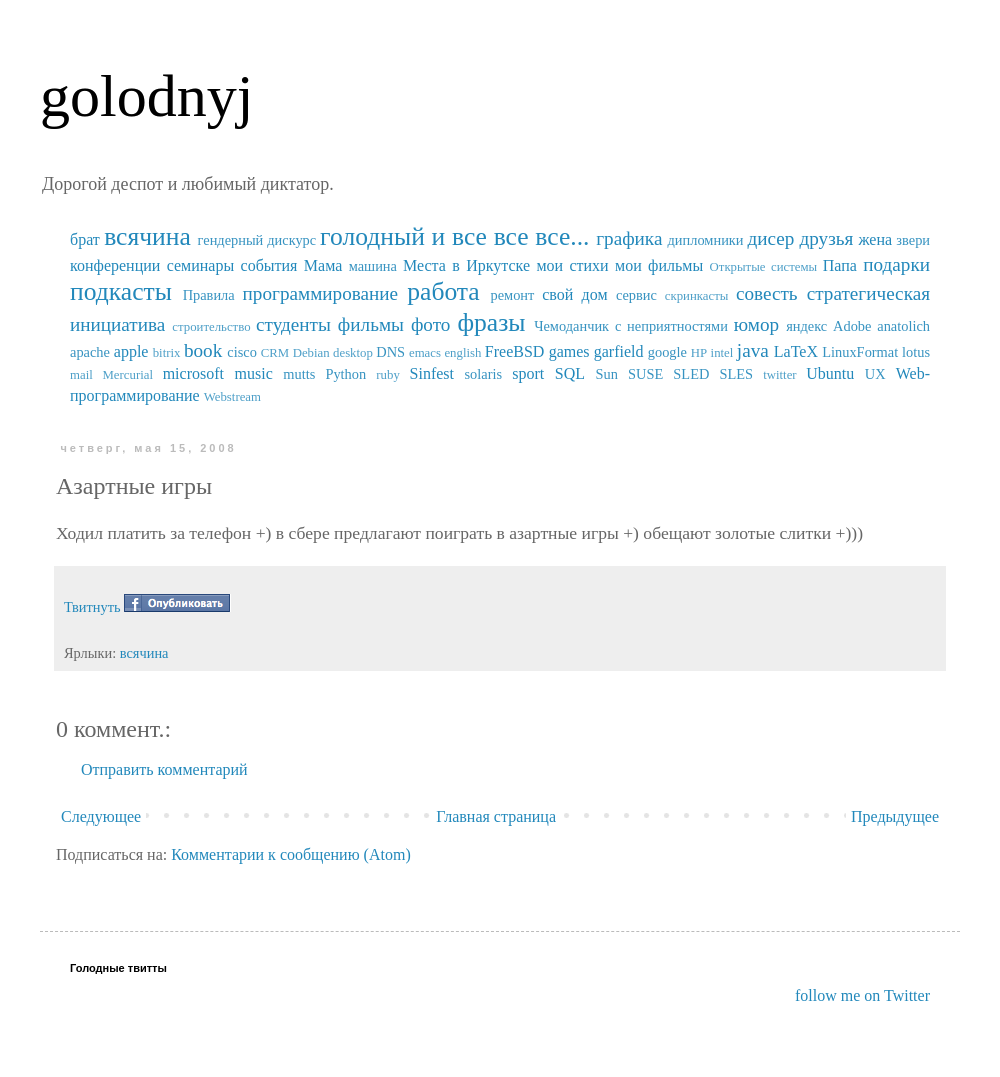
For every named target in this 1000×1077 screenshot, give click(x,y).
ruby (387, 375)
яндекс (806, 326)
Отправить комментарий (164, 769)
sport (528, 373)
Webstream (232, 397)
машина (373, 266)
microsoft (193, 373)
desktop (353, 353)
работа (443, 291)
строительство (211, 327)
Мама (323, 265)
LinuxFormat (860, 352)
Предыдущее (895, 816)
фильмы (371, 324)
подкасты (121, 291)
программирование (321, 293)
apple (131, 351)
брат (85, 239)
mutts (299, 374)
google (667, 352)
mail (81, 375)
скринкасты (697, 296)
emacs (425, 353)
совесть (767, 293)
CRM (275, 353)
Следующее (101, 816)
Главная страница (496, 816)
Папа (840, 265)
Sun (607, 374)
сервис (636, 295)
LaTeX (796, 351)
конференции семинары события (183, 265)
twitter (779, 375)
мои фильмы (659, 265)
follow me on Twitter (862, 995)
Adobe (852, 326)
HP (699, 353)
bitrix (167, 353)
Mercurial (127, 375)
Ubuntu (830, 373)
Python (345, 374)
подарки (896, 264)
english (462, 353)
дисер (770, 238)
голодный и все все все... (454, 236)
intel (722, 353)
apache (90, 352)
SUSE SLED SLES (690, 374)
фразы (491, 322)
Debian (311, 353)
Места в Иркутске (466, 265)
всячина (147, 236)
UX (875, 374)
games (569, 351)
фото (431, 324)
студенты (293, 324)
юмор (756, 324)
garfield (619, 351)
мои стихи (572, 265)
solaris (484, 374)
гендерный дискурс (257, 240)
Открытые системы (764, 267)
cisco (242, 352)
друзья (826, 238)
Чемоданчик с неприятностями (631, 326)
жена (875, 239)
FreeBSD (515, 351)
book (203, 350)
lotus (916, 352)
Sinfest (432, 373)
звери (913, 240)
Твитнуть (92, 607)
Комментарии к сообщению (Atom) (291, 854)
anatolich (903, 326)
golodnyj (146, 96)
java (753, 350)
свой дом (574, 294)
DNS (390, 352)
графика (629, 238)
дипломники (706, 240)
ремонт (512, 295)
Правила (209, 295)
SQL (570, 373)
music (254, 373)
